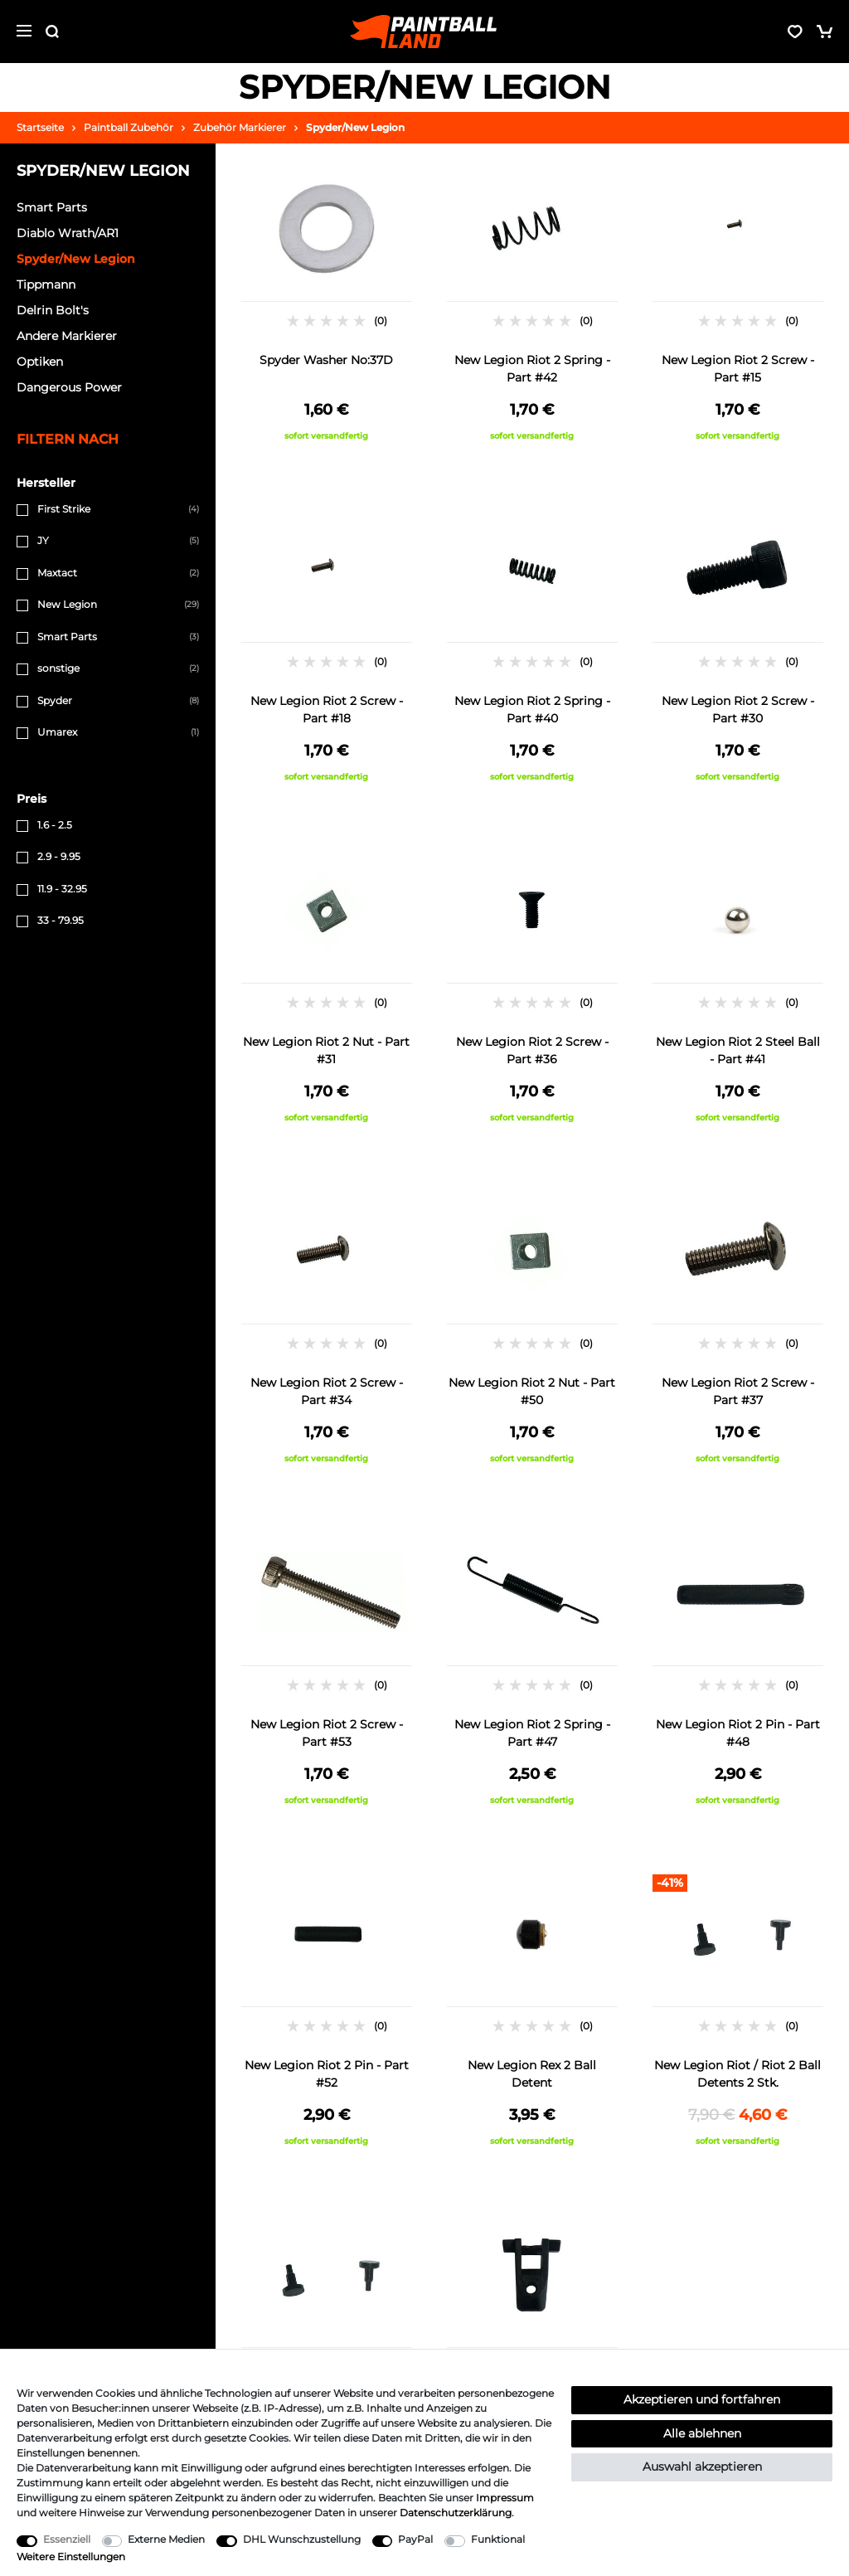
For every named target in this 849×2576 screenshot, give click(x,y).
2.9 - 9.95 (58, 856)
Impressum (505, 2497)
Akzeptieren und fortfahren (701, 2399)
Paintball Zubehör (128, 127)
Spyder (54, 700)
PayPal (415, 2539)
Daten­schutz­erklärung (456, 2512)
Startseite (40, 127)
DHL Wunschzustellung (302, 2539)
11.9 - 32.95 (62, 888)
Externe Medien (166, 2539)
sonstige (58, 668)
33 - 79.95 (60, 920)
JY (43, 540)
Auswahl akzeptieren (702, 2466)
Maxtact (57, 572)
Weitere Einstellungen (71, 2556)
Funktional (498, 2539)
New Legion (67, 604)
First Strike (63, 509)
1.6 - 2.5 (54, 825)
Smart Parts (67, 636)
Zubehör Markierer (239, 127)
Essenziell (66, 2539)
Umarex (57, 732)
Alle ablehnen (702, 2433)
